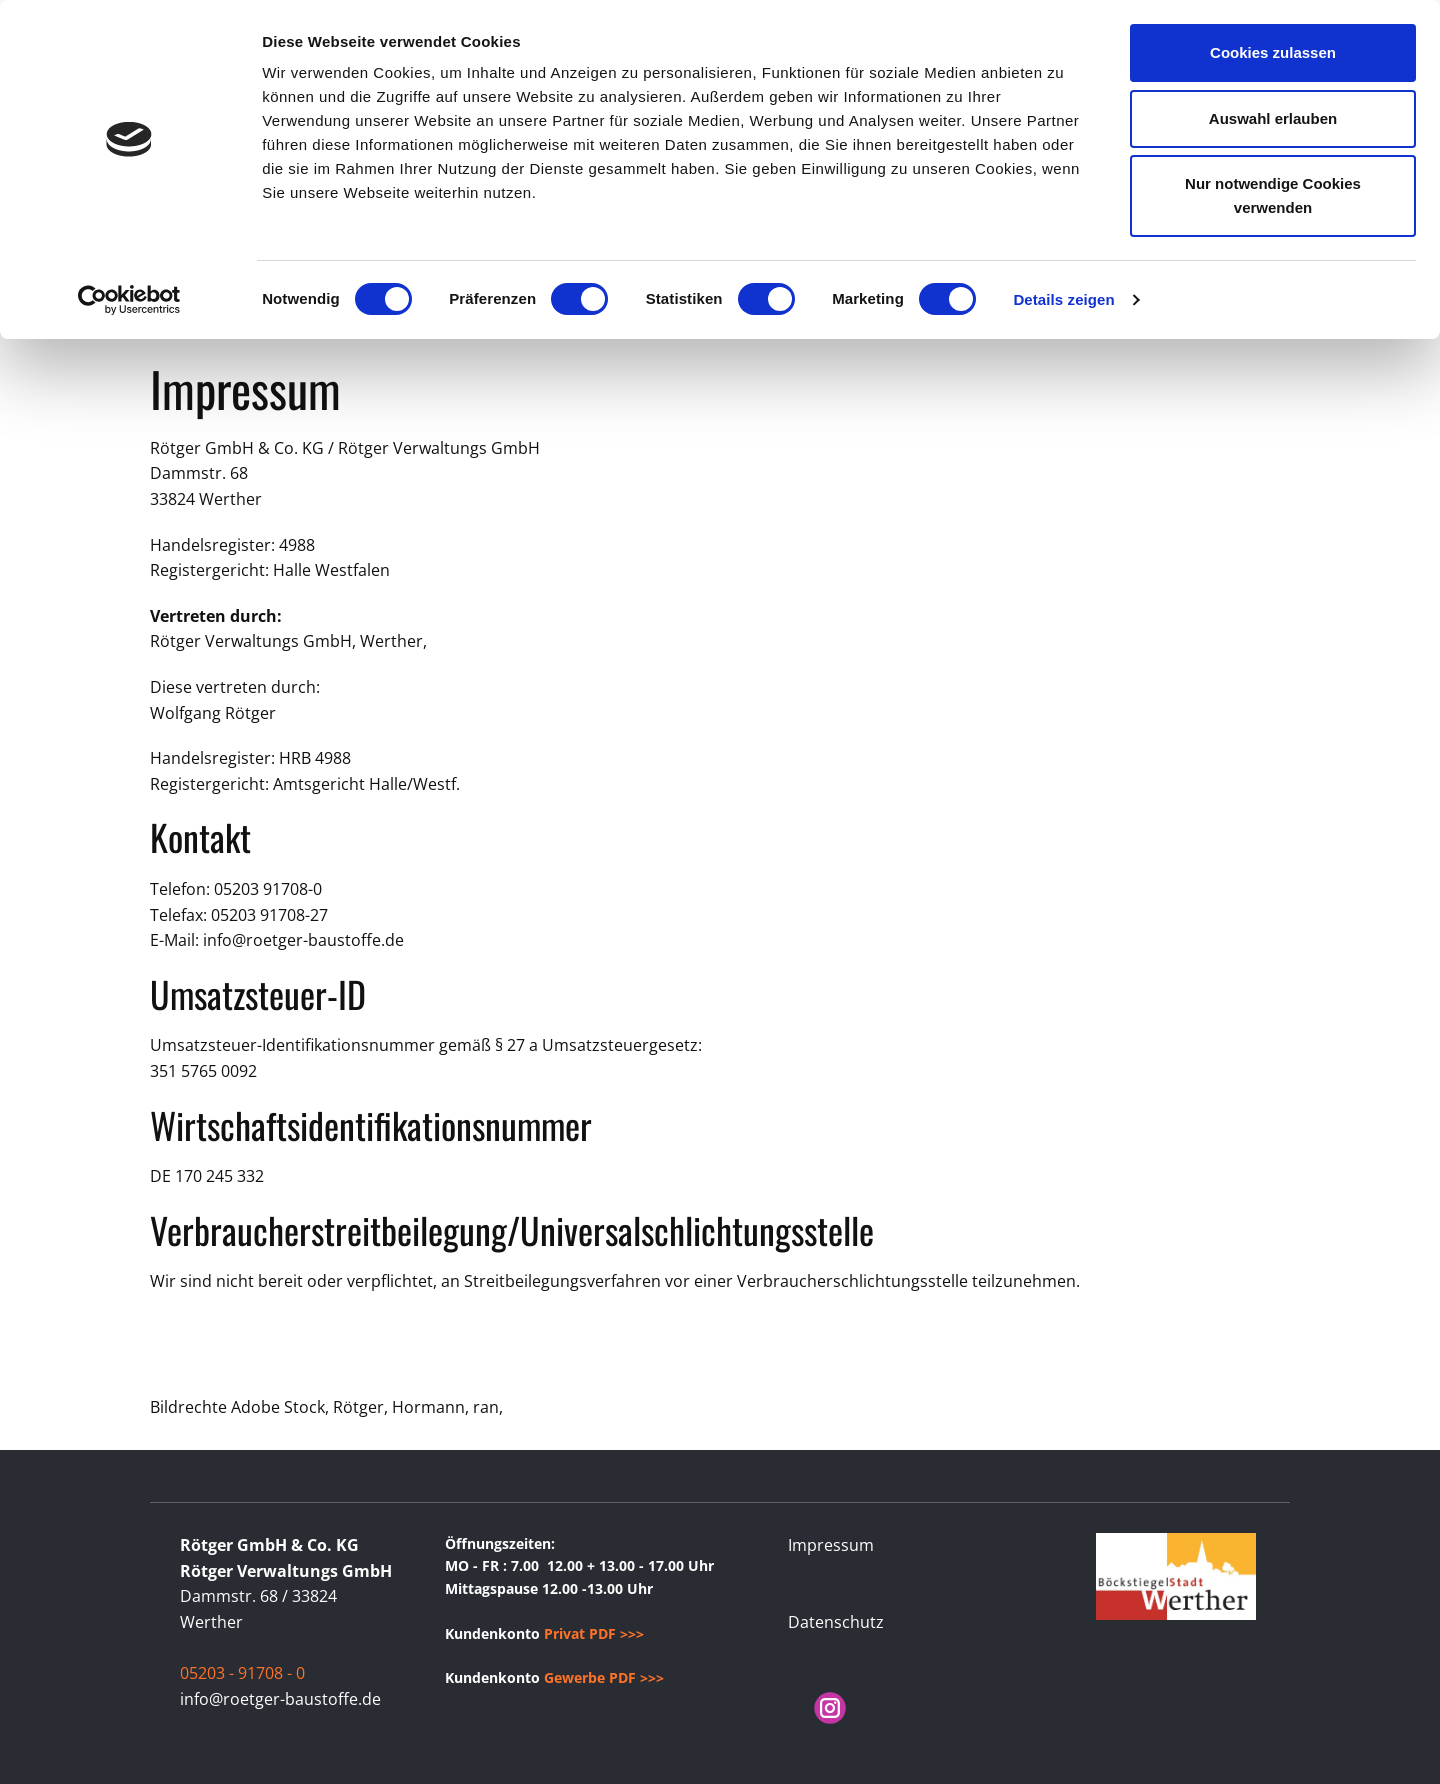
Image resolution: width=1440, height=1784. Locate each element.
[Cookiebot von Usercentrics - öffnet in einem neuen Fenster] (129, 300)
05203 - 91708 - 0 (242, 1673)
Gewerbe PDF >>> (604, 1677)
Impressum (831, 1545)
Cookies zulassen (1273, 52)
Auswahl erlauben (1273, 118)
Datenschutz (836, 1622)
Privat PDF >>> (594, 1633)
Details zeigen (1063, 299)
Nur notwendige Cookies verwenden (1273, 195)
